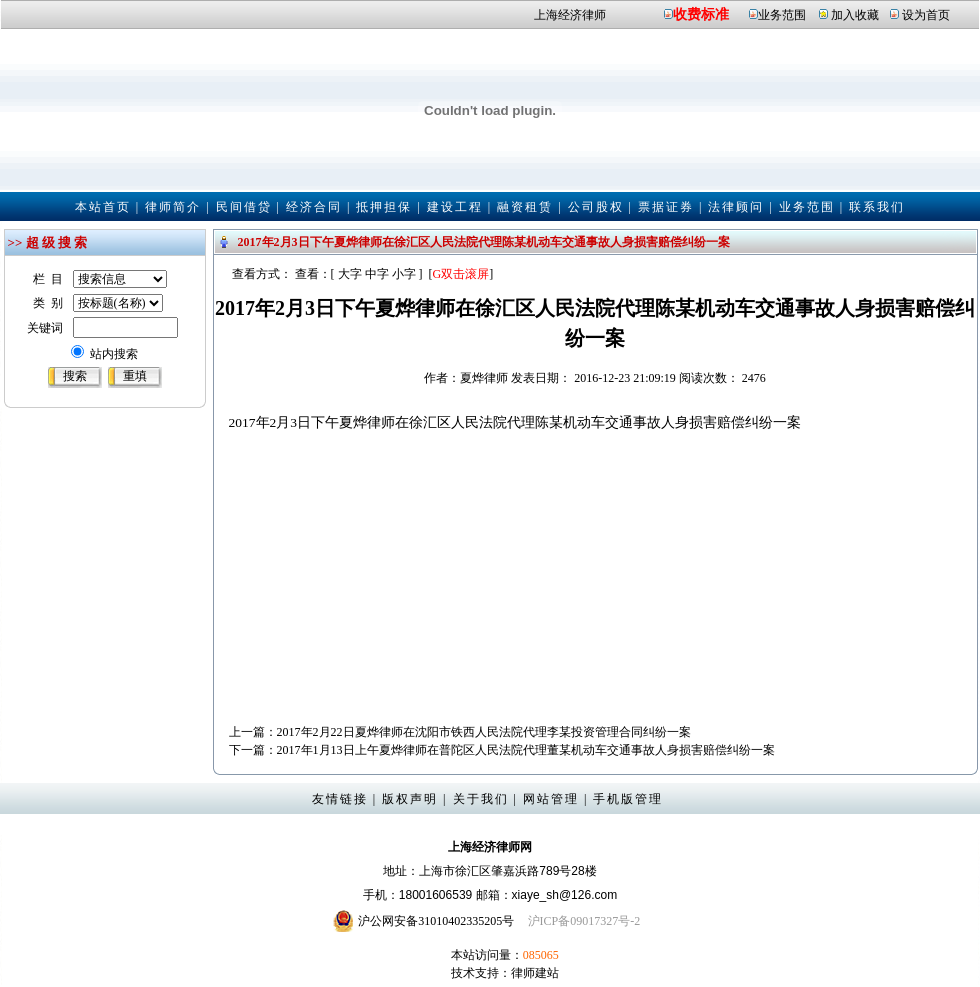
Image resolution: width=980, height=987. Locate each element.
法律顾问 (736, 207)
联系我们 (877, 207)
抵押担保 (384, 207)
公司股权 (596, 207)
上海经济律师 (570, 15)
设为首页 (926, 15)
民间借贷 (244, 207)
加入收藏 (855, 15)
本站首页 (103, 207)
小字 (404, 274)
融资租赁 (525, 207)
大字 (350, 274)
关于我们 (481, 799)
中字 (377, 274)
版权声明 (410, 799)
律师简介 (173, 207)
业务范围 (782, 15)
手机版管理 (628, 799)
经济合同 (314, 207)
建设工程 (455, 207)
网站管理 (551, 799)
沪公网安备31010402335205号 (436, 921)
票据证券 (666, 207)
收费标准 (701, 14)
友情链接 (340, 799)
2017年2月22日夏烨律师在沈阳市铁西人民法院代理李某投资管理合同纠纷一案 (484, 732)
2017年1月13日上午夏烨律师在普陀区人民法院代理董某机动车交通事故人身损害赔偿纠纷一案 (526, 750)
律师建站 (535, 973)
